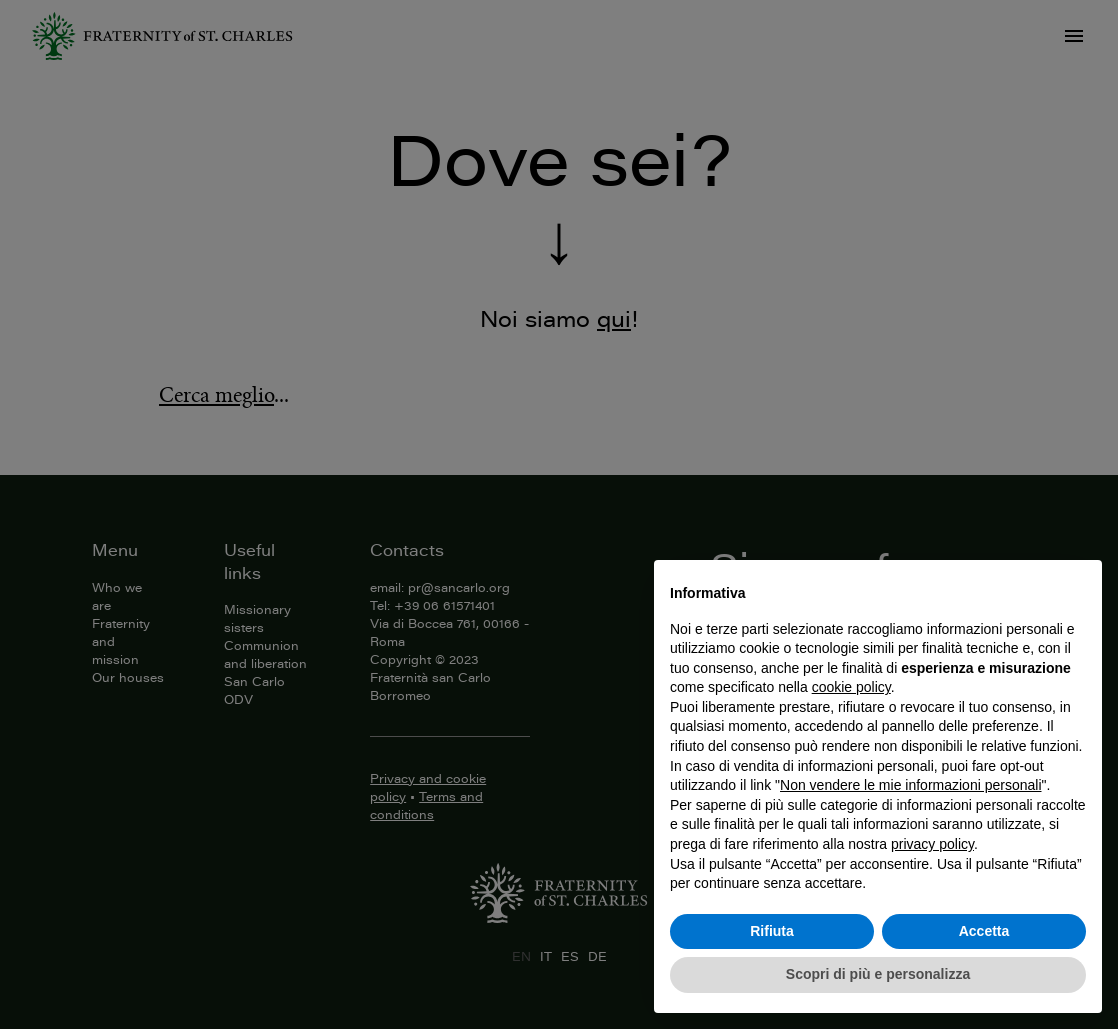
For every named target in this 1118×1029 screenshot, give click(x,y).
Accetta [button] (984, 931)
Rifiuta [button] (772, 931)
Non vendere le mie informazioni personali (910, 785)
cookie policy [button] (851, 687)
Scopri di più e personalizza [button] (878, 974)
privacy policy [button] (932, 844)
